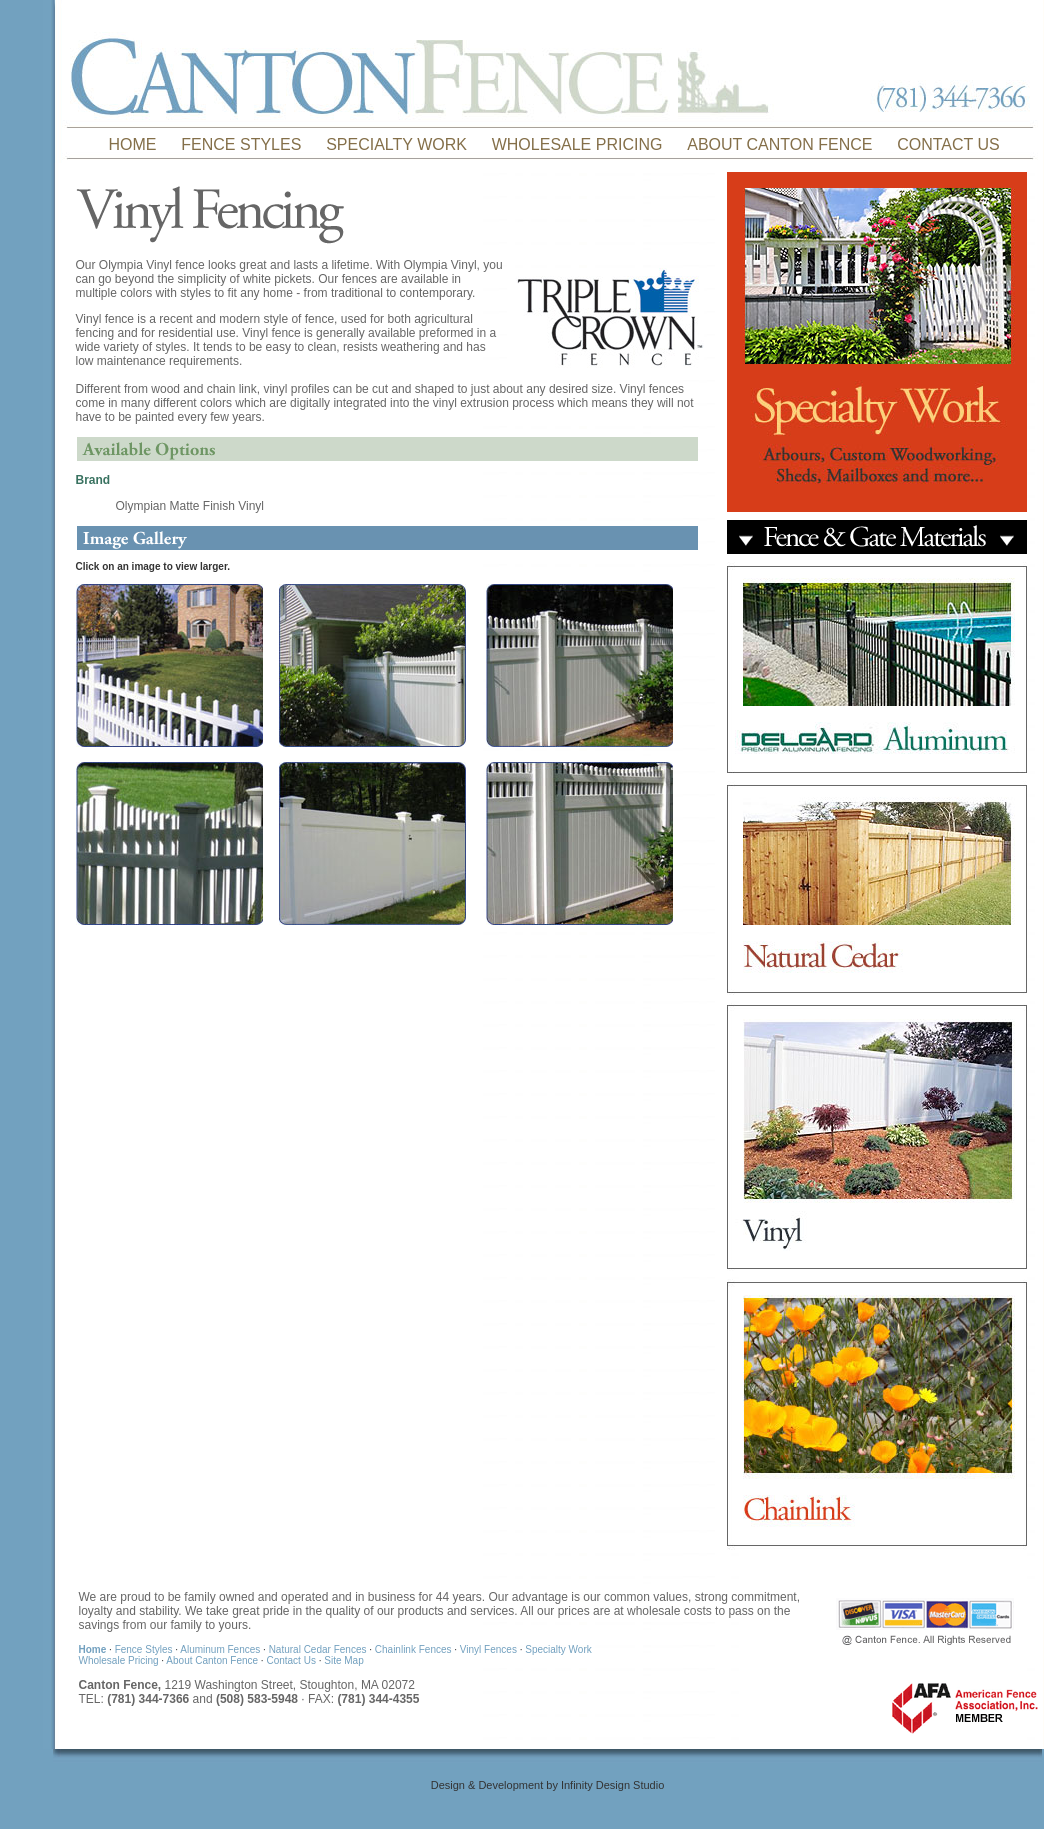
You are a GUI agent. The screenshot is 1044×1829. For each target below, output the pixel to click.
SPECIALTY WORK (396, 144)
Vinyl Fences (490, 1649)
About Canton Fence (213, 1660)
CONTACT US (948, 144)
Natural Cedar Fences (319, 1649)
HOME (133, 144)
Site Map (343, 1660)
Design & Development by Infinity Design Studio (548, 1785)
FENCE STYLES (241, 144)
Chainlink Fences (414, 1649)
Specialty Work (558, 1649)
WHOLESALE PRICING (577, 144)
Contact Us (292, 1660)
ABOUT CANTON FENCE (779, 144)
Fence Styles (145, 1649)
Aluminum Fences (221, 1649)
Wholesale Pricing (119, 1660)
